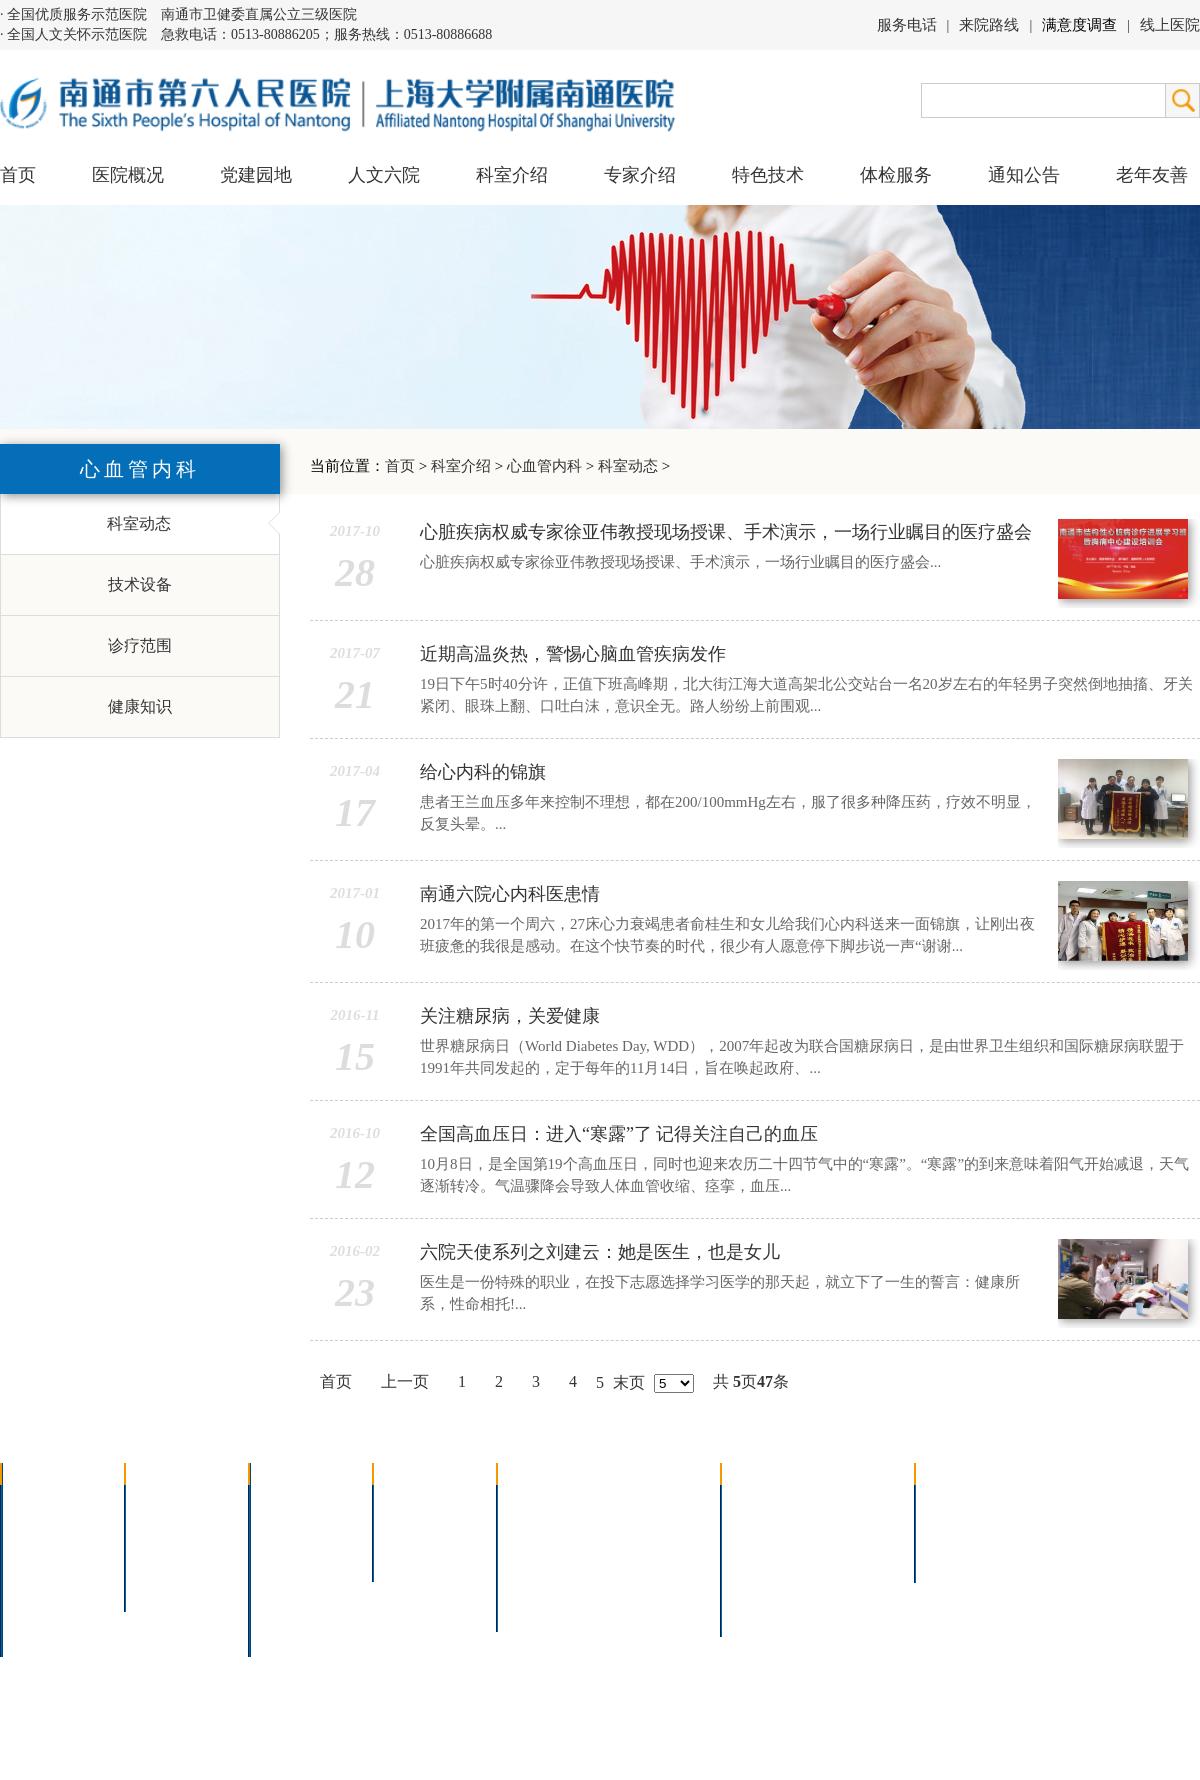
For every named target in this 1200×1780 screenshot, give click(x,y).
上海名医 (418, 1503)
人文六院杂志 (186, 1529)
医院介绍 (46, 1503)
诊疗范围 (140, 645)
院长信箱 (46, 1607)
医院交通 (46, 1633)
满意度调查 (1079, 25)
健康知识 (140, 706)
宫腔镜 (639, 1581)
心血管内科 (544, 466)
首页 (18, 175)
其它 (278, 1607)
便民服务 (766, 1555)
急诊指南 (856, 1503)
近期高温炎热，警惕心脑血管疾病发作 (573, 654)
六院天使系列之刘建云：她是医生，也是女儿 (600, 1252)
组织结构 (46, 1555)
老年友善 (1152, 175)
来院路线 (989, 25)
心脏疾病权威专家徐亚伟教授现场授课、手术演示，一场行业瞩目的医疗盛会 (726, 532)
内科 (278, 1529)
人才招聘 (960, 1529)
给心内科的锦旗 (483, 772)
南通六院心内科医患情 (510, 894)
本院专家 (418, 1555)
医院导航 (766, 1581)
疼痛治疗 (647, 1503)
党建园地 (256, 175)
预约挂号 (856, 1529)
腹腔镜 (639, 1555)
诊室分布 (856, 1555)
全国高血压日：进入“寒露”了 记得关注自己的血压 (619, 1134)
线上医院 (1170, 25)
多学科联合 (302, 1503)
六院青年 (170, 1555)
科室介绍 (461, 466)
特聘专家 (418, 1529)
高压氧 (534, 1581)
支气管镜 (647, 1529)
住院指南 (766, 1529)
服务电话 (907, 25)
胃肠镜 (534, 1555)
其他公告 (960, 1555)
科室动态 (628, 466)
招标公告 (960, 1503)
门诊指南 (766, 1503)
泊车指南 (856, 1581)
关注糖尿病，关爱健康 (510, 1016)
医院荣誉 (46, 1581)
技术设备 (140, 584)
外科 (278, 1555)
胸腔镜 (534, 1529)
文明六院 (170, 1581)
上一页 (405, 1381)
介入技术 (542, 1503)
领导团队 (46, 1529)
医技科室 (294, 1581)
